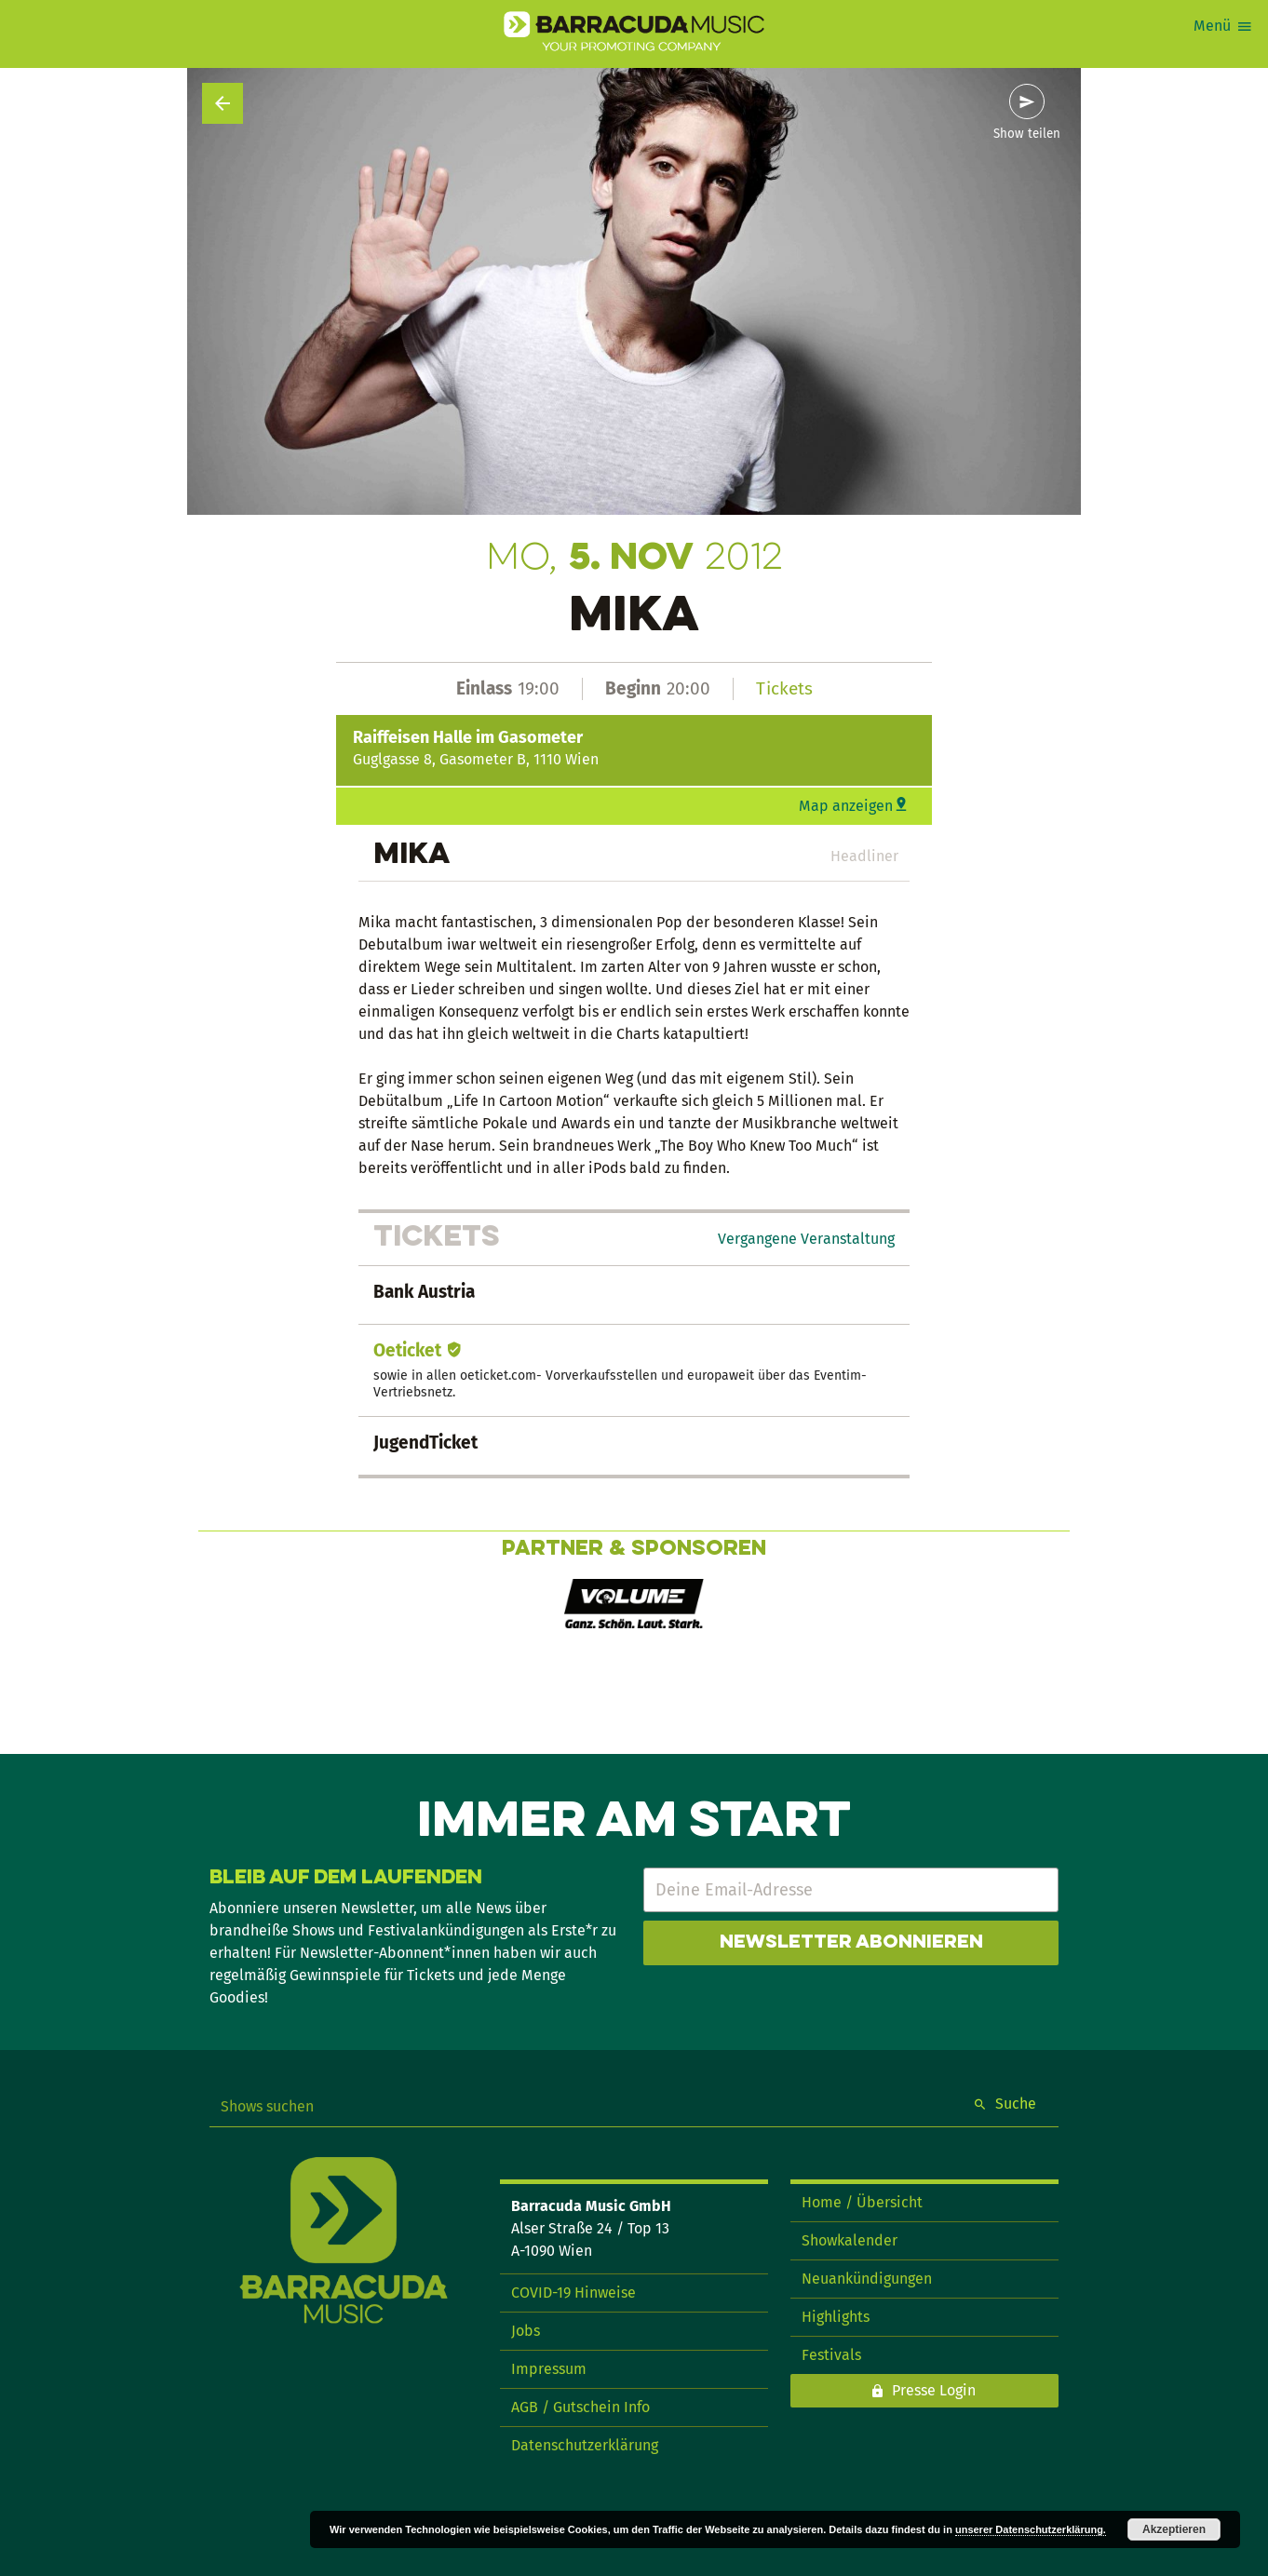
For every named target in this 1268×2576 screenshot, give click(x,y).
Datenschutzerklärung (584, 2445)
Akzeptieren (1174, 2529)
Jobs (525, 2331)
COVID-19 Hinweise (573, 2292)
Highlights (836, 2317)
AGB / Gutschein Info (580, 2407)
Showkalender (849, 2240)
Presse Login (934, 2390)
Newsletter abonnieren (851, 1943)
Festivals (831, 2355)
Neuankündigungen (867, 2278)
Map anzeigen (846, 806)
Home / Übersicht (862, 2202)
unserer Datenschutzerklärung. (1030, 2529)
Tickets (784, 688)
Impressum (549, 2369)
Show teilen (1026, 134)
